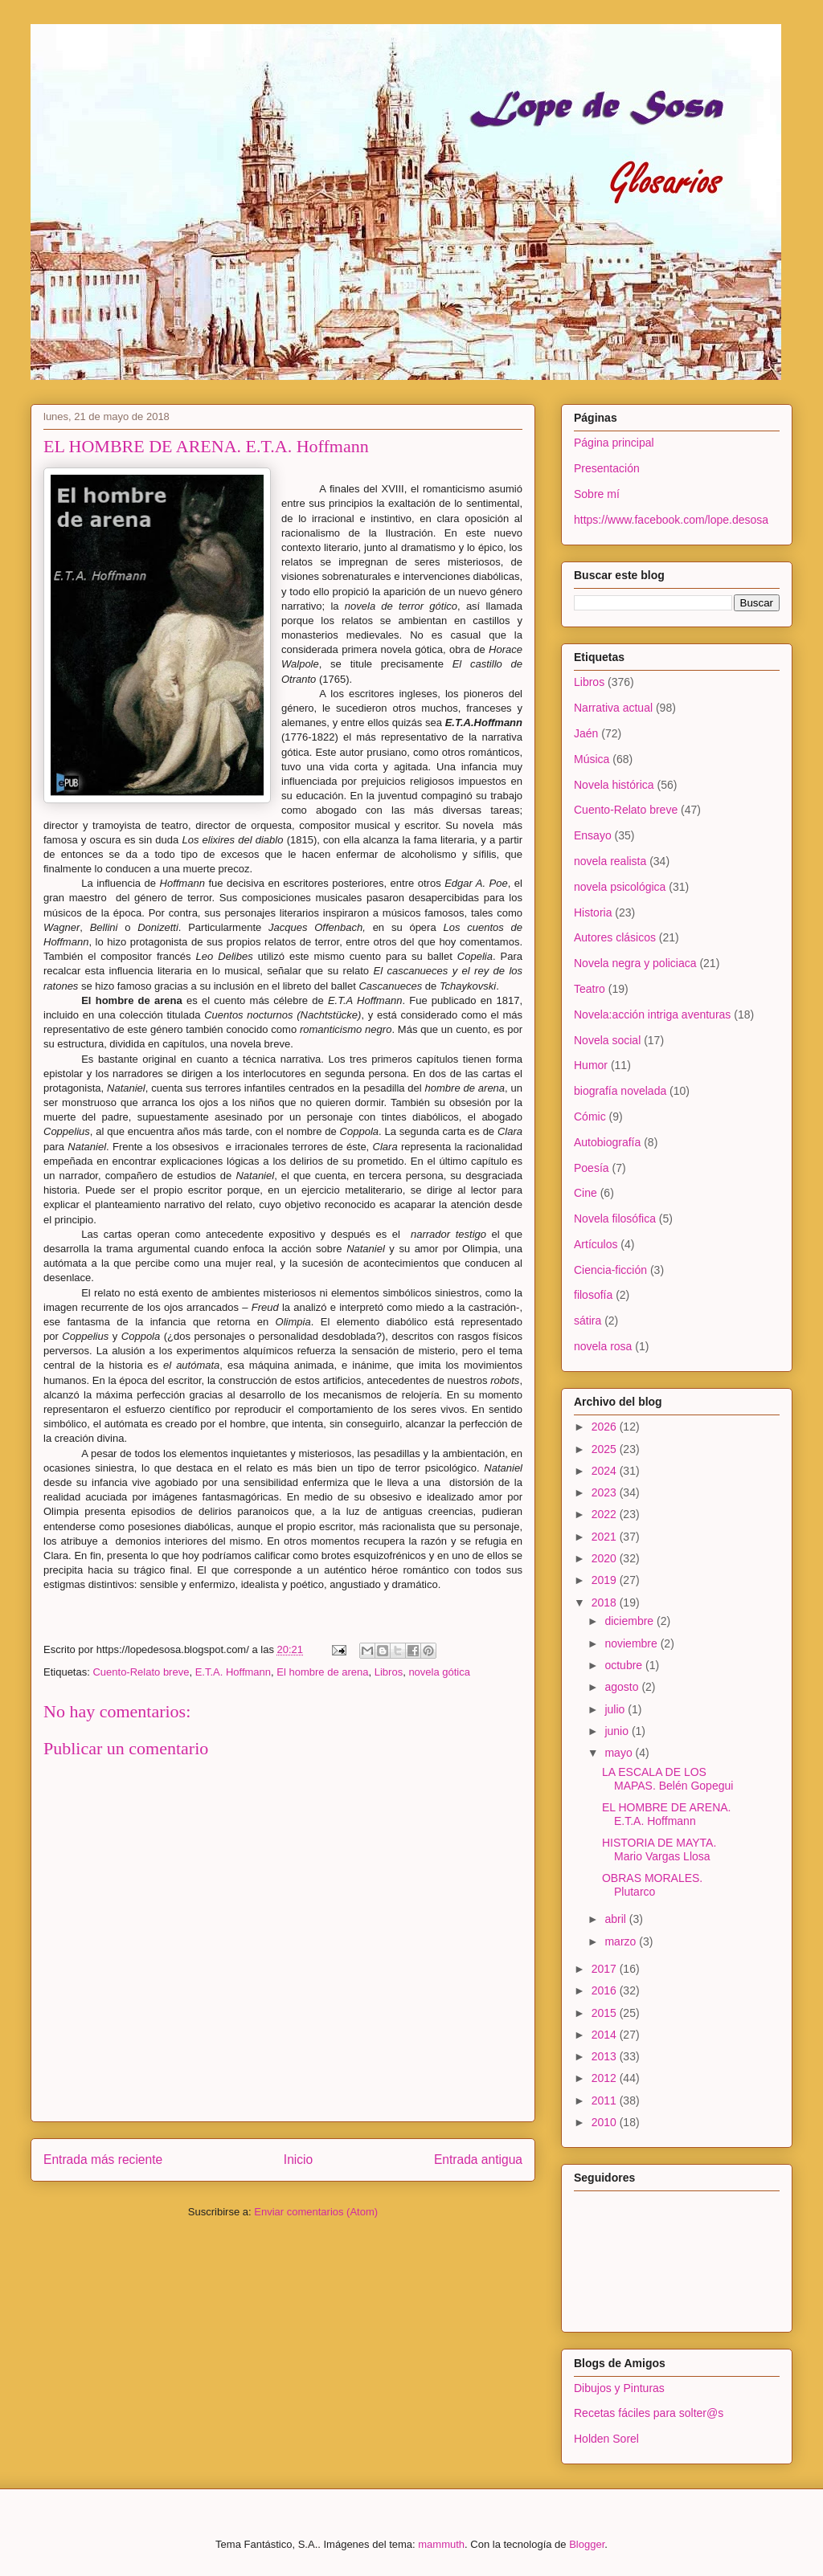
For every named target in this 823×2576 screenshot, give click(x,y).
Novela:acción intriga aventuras (652, 1014)
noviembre (632, 1643)
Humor (591, 1065)
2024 (606, 1470)
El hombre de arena (322, 1672)
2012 (606, 2078)
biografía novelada (620, 1090)
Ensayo (593, 835)
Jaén (586, 733)
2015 (606, 2013)
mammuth (441, 2544)
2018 (606, 1602)
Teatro (589, 988)
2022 (606, 1514)
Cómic (590, 1116)
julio (616, 1709)
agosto (622, 1686)
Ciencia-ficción (610, 1270)
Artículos (595, 1244)
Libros (389, 1672)
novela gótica (439, 1672)
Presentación (607, 468)
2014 (606, 2034)
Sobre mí (597, 494)
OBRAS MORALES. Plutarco (652, 1885)
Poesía (591, 1167)
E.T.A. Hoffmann (233, 1672)
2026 (606, 1426)
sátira (587, 1320)
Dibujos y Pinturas (619, 2388)
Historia (593, 912)
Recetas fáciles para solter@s (648, 2413)
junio (617, 1731)
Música (591, 759)
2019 (606, 1580)
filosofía (593, 1294)
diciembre (630, 1621)
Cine (585, 1192)
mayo (619, 1752)
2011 (606, 2100)
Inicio (298, 2159)
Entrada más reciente (102, 2159)
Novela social (607, 1040)
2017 (606, 1968)
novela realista (610, 861)
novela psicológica (619, 886)
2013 (606, 2056)
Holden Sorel (606, 2438)
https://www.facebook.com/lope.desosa (671, 519)
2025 (606, 1449)
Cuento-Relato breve (140, 1672)
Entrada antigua (478, 2159)
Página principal (614, 442)
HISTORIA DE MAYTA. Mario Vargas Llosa (659, 1849)
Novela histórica (614, 784)
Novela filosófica (615, 1218)
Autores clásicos (615, 937)
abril (616, 1919)
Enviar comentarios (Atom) (316, 2212)
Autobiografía (607, 1142)
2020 (606, 1558)
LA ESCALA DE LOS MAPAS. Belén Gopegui (667, 1779)
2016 (606, 1990)
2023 (606, 1492)
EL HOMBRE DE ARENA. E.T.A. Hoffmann (666, 1814)
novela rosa (603, 1346)
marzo (621, 1941)
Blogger (586, 2544)
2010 (606, 2122)
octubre (624, 1665)
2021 (606, 1536)
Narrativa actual (613, 707)
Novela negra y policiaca (635, 963)
